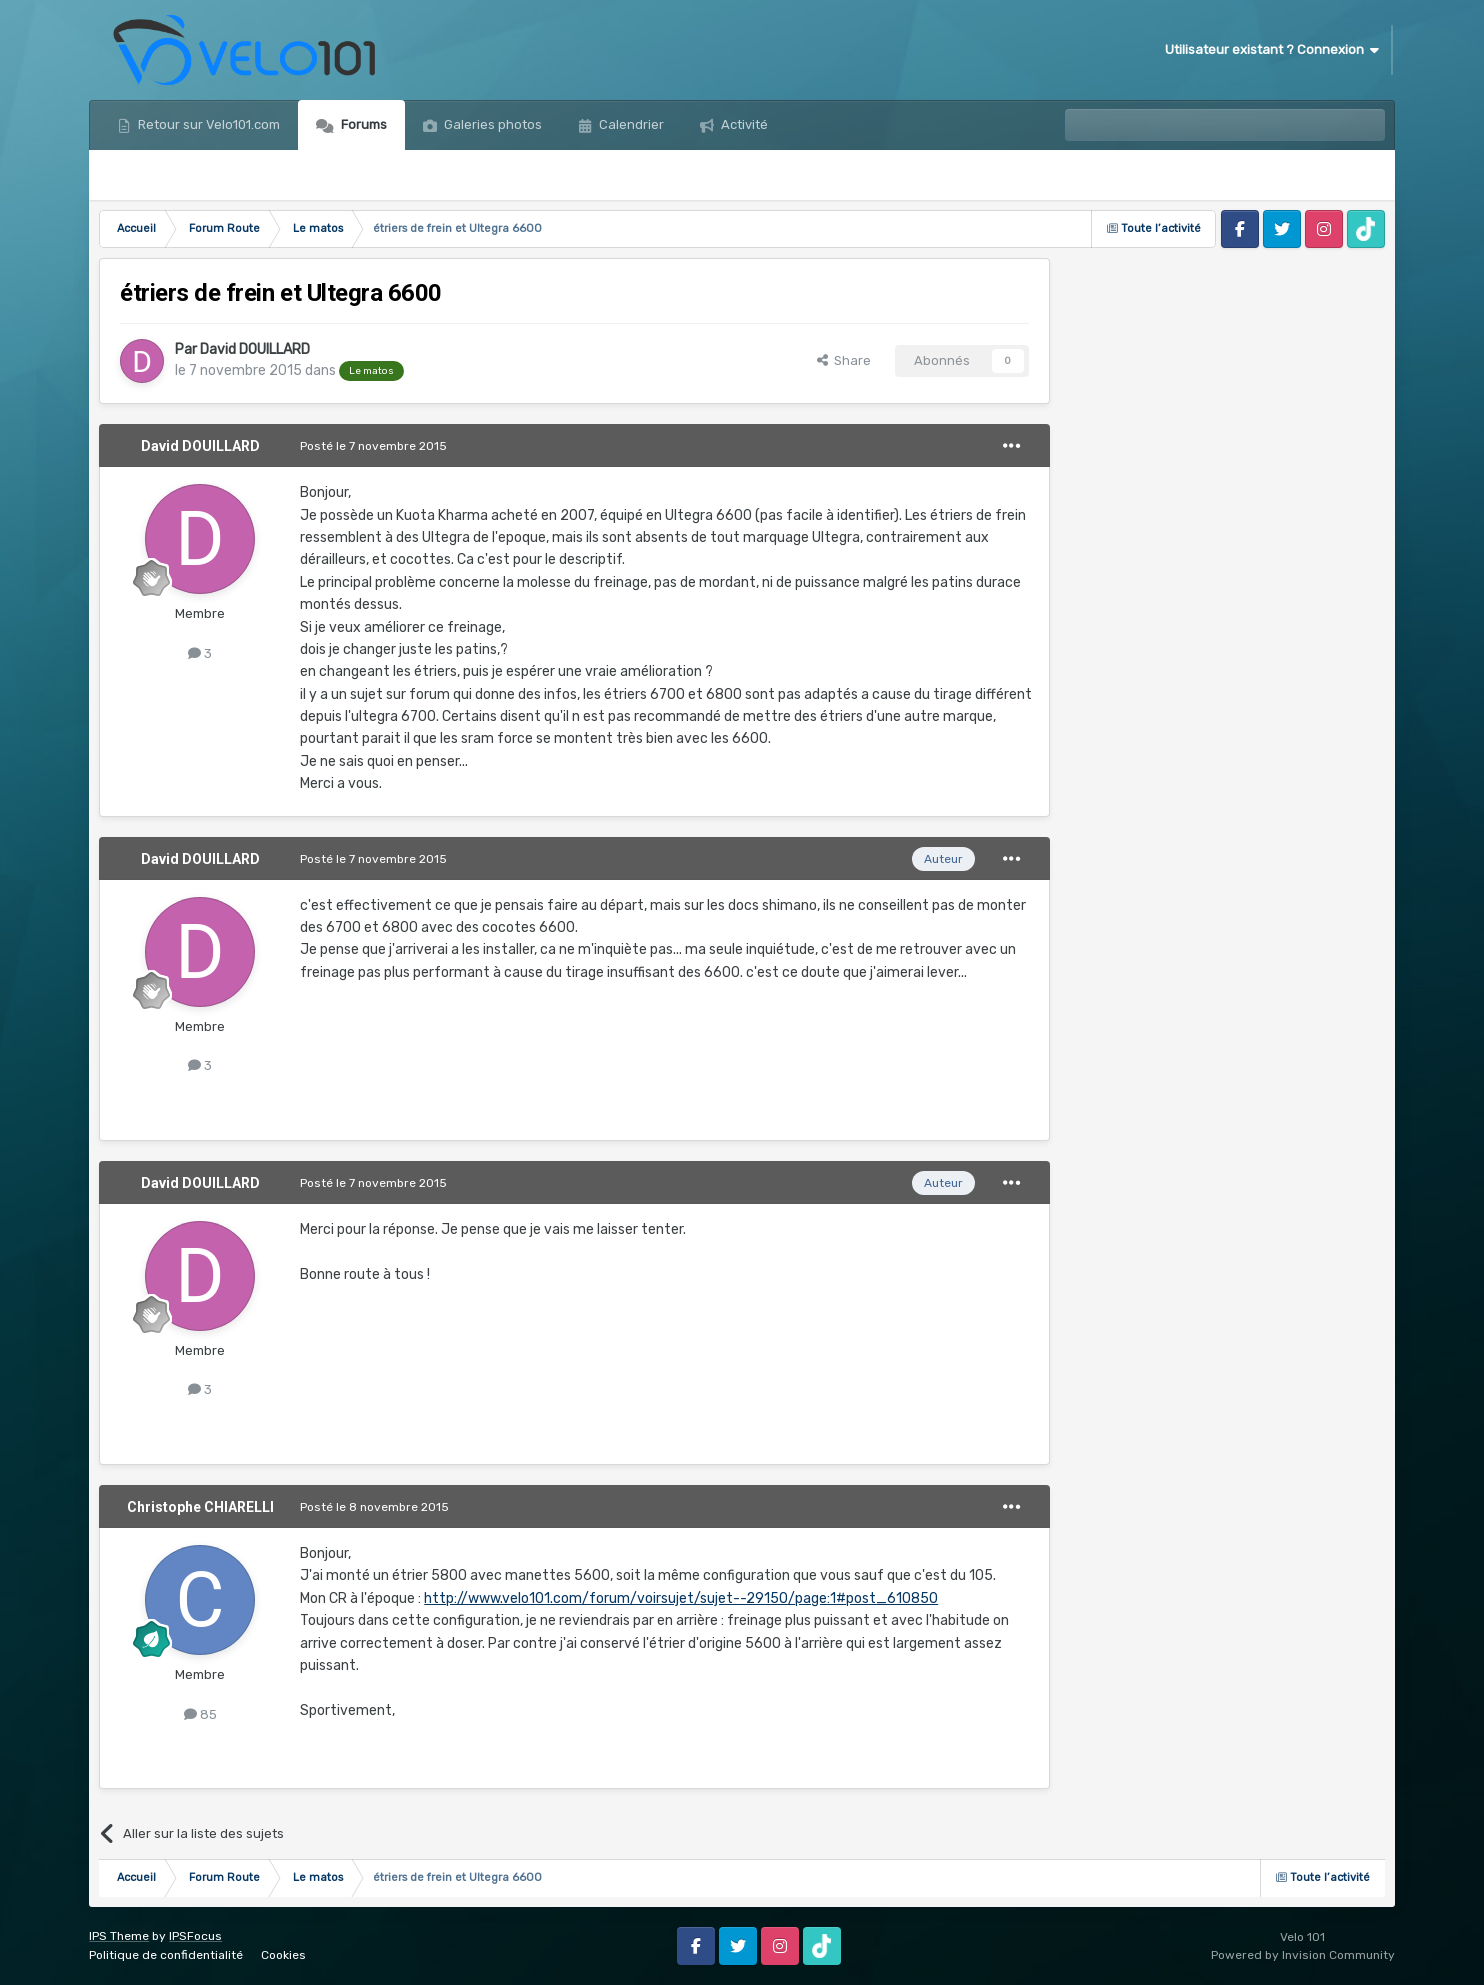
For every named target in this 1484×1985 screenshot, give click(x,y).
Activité (743, 124)
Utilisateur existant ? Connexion (1272, 50)
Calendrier (630, 124)
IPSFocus (195, 1936)
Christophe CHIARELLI (200, 1507)
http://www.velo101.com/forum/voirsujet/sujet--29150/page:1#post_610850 (681, 1598)
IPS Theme (119, 1936)
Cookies (283, 1955)
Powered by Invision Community (1303, 1955)
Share (844, 360)
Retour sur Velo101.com (207, 124)
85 (200, 1714)
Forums (362, 124)
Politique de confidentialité (166, 1955)
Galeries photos (491, 124)
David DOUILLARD (255, 349)
